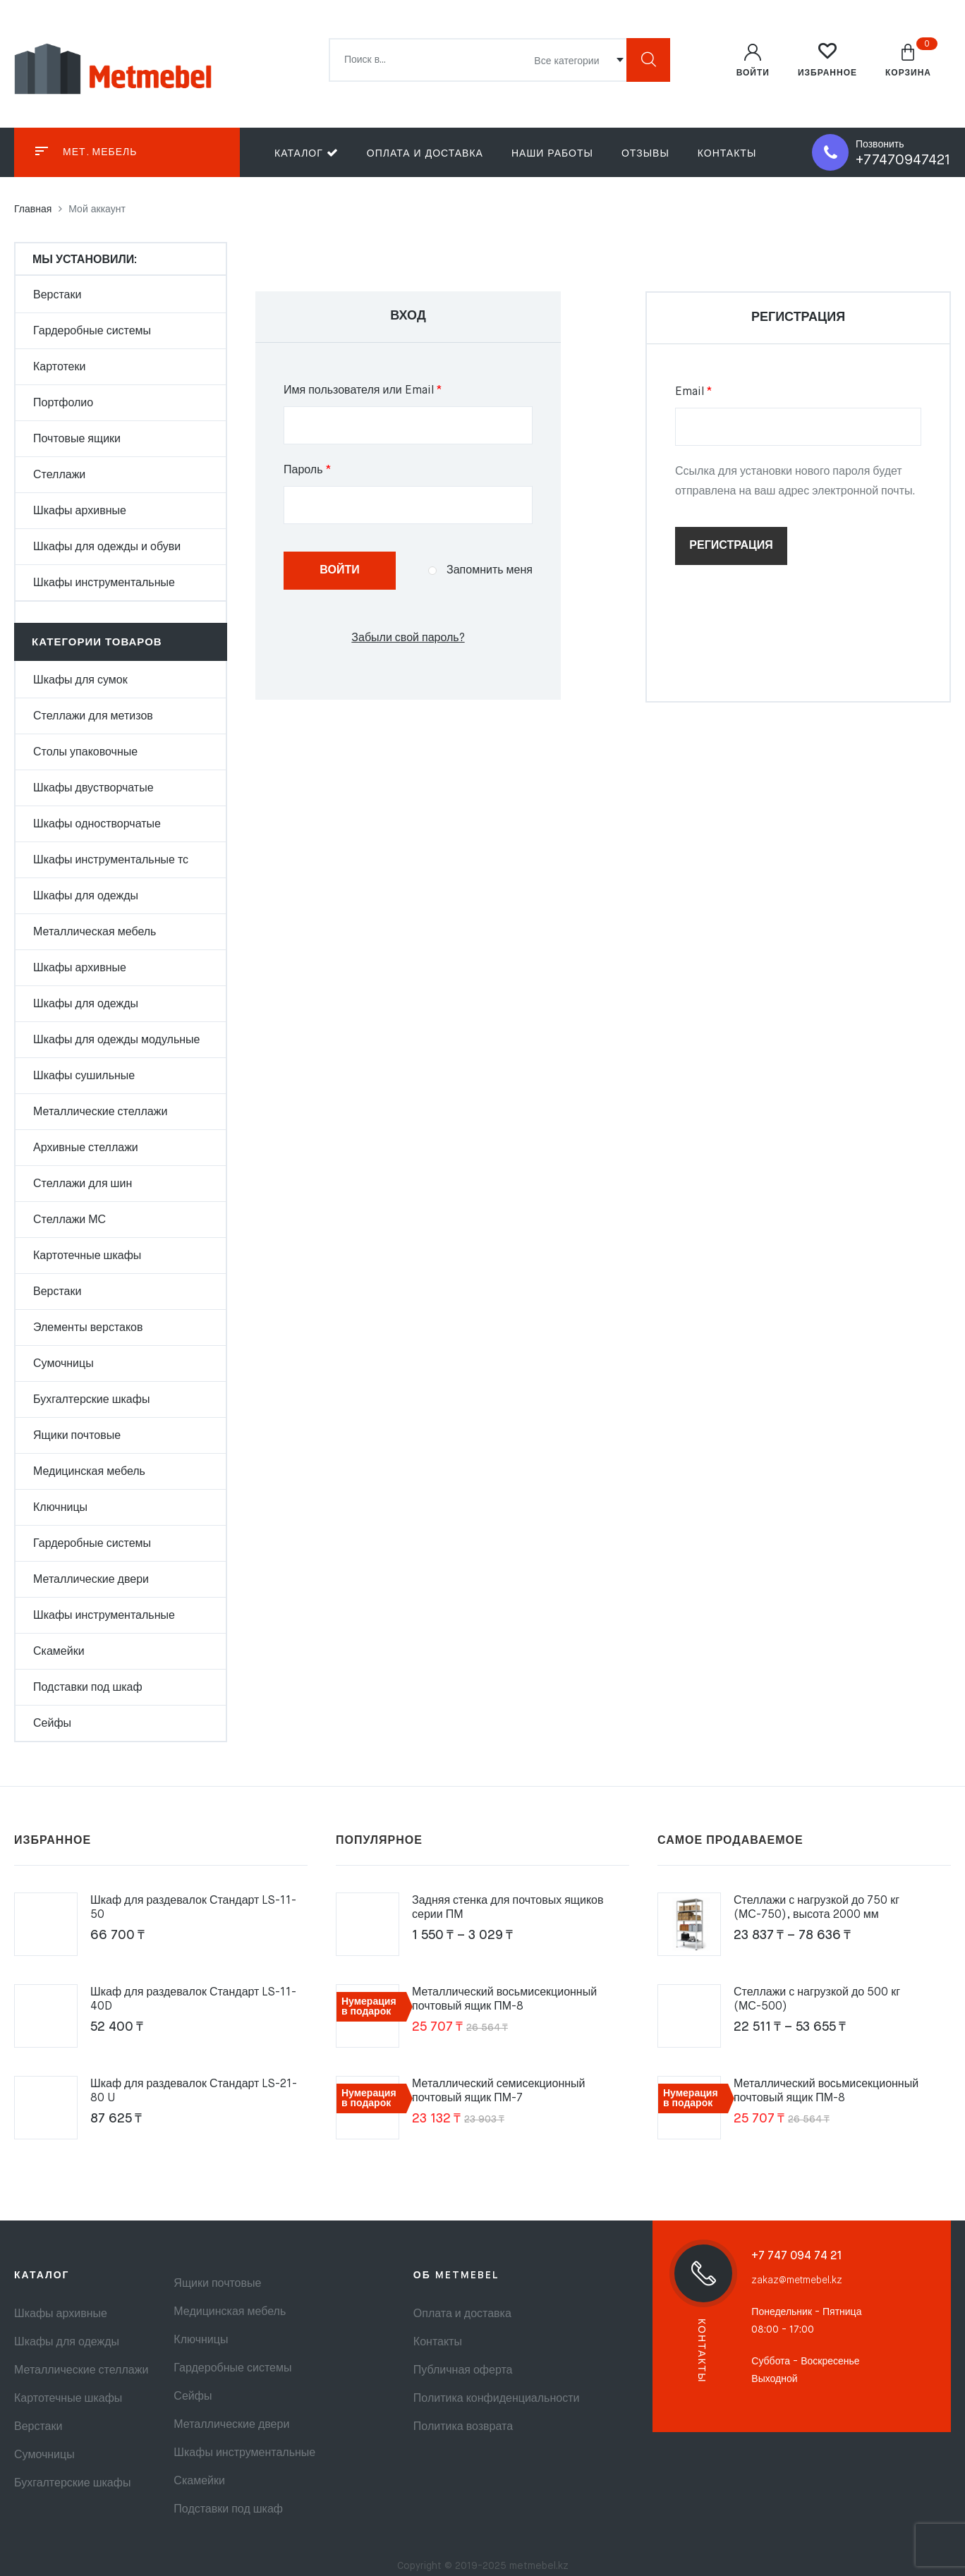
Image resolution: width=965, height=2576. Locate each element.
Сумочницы (63, 1364)
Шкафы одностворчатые (97, 824)
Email (727, 390)
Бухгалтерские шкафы (91, 1400)
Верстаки (57, 295)
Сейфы (52, 1724)
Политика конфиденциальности (496, 2399)
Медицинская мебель (89, 1472)
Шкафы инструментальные (104, 583)
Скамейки (59, 1652)
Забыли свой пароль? (407, 638)
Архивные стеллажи (85, 1148)
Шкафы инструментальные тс (110, 860)
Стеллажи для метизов (93, 716)
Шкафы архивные (79, 511)
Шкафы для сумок (80, 680)
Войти (339, 570)
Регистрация (730, 546)
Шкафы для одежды (85, 896)
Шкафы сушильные (84, 1076)
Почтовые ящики (77, 439)
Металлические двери (91, 1580)
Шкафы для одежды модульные (116, 1040)
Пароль (341, 468)
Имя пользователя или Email (396, 388)
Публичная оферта (463, 2370)
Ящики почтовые (77, 1436)
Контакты (727, 154)
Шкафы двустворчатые (93, 788)
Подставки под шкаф (87, 1688)
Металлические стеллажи (100, 1112)
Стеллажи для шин (82, 1184)
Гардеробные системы (92, 331)
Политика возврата (463, 2427)
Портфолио (63, 403)
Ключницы (60, 1508)
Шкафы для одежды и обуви (107, 547)
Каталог (306, 153)
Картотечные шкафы (87, 1256)
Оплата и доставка (425, 154)
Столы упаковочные (85, 752)
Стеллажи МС (69, 1220)
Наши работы (552, 154)
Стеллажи (59, 475)
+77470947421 (903, 160)
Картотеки (59, 367)
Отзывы (645, 154)
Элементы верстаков (88, 1328)
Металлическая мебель (94, 932)
